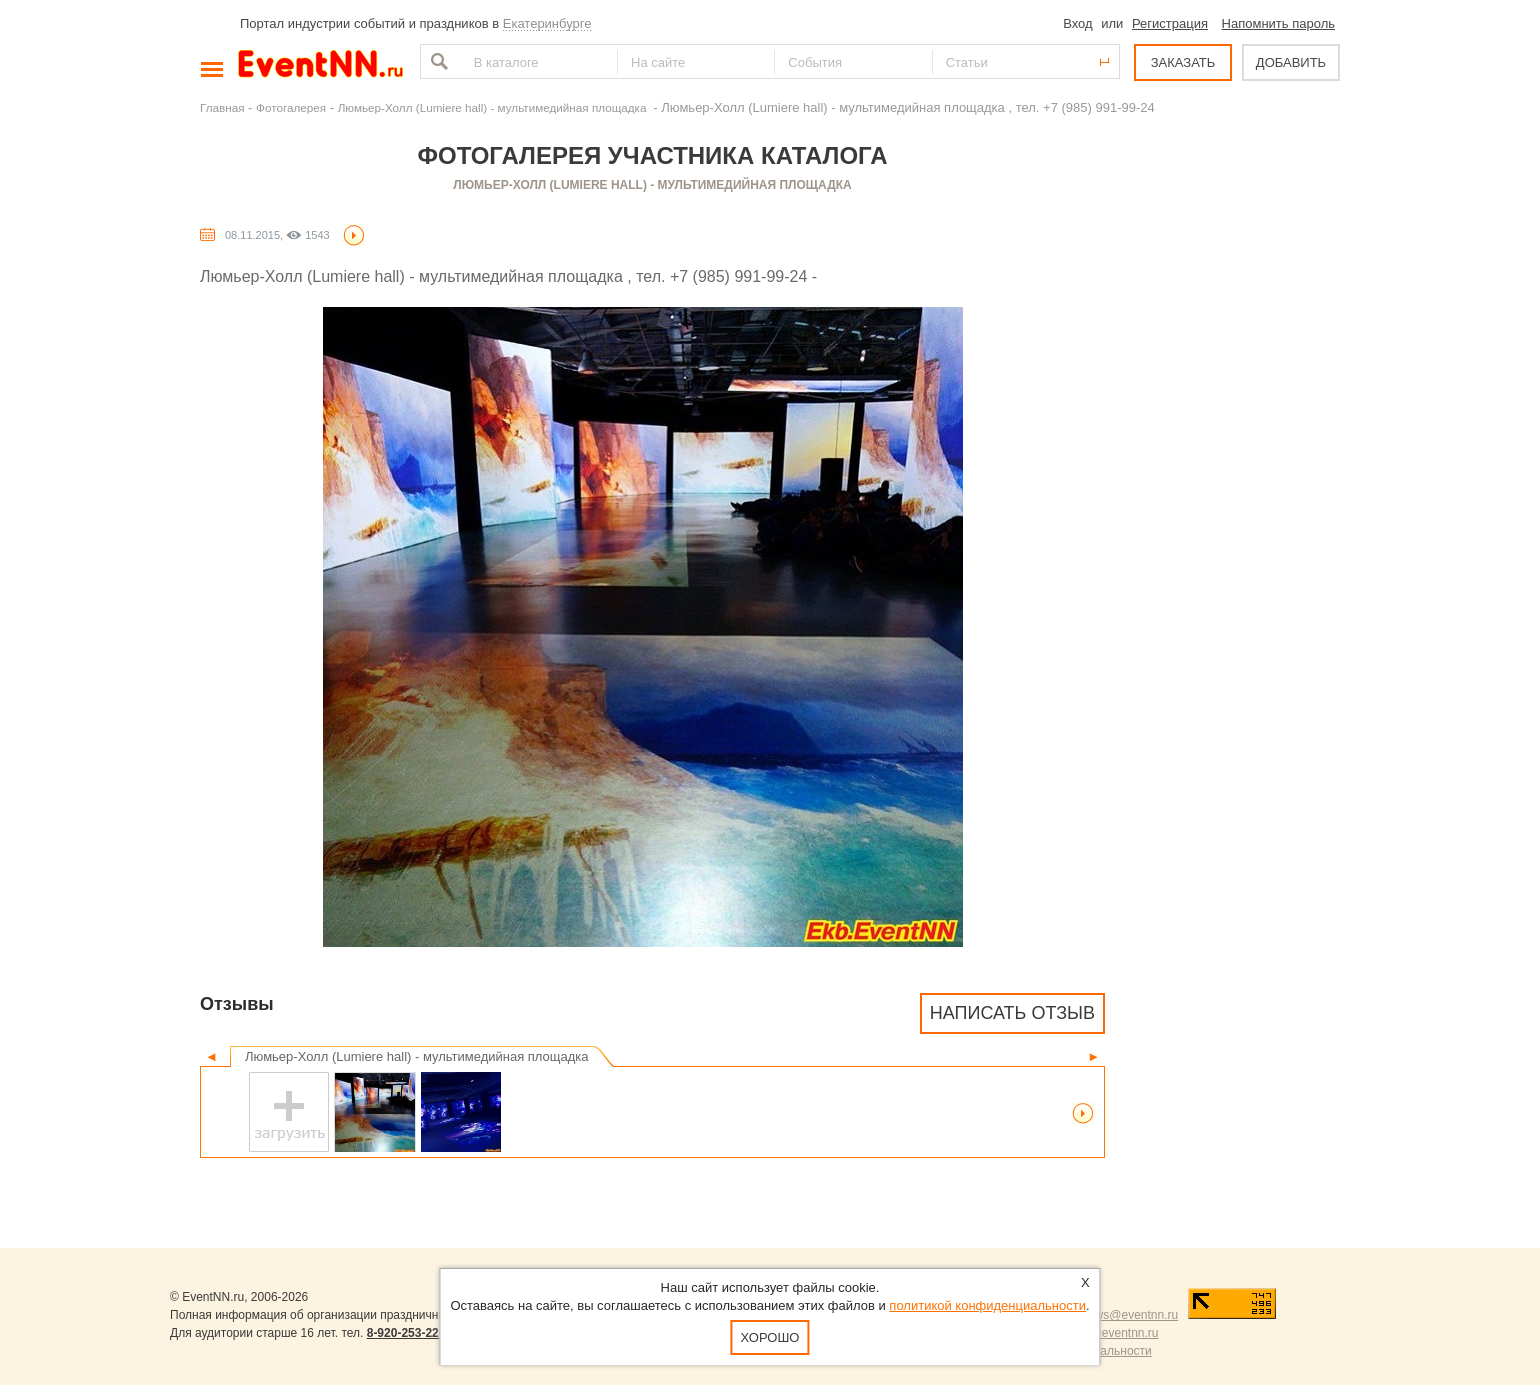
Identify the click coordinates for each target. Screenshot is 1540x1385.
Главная (222, 107)
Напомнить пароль (1278, 23)
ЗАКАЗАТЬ (1183, 62)
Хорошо (770, 1337)
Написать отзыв (1012, 1013)
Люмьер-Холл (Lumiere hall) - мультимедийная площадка (494, 107)
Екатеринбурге (547, 23)
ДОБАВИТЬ (1291, 62)
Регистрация (1170, 23)
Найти (437, 61)
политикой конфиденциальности (987, 1305)
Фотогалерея (291, 107)
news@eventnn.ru (1129, 1315)
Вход (1077, 23)
